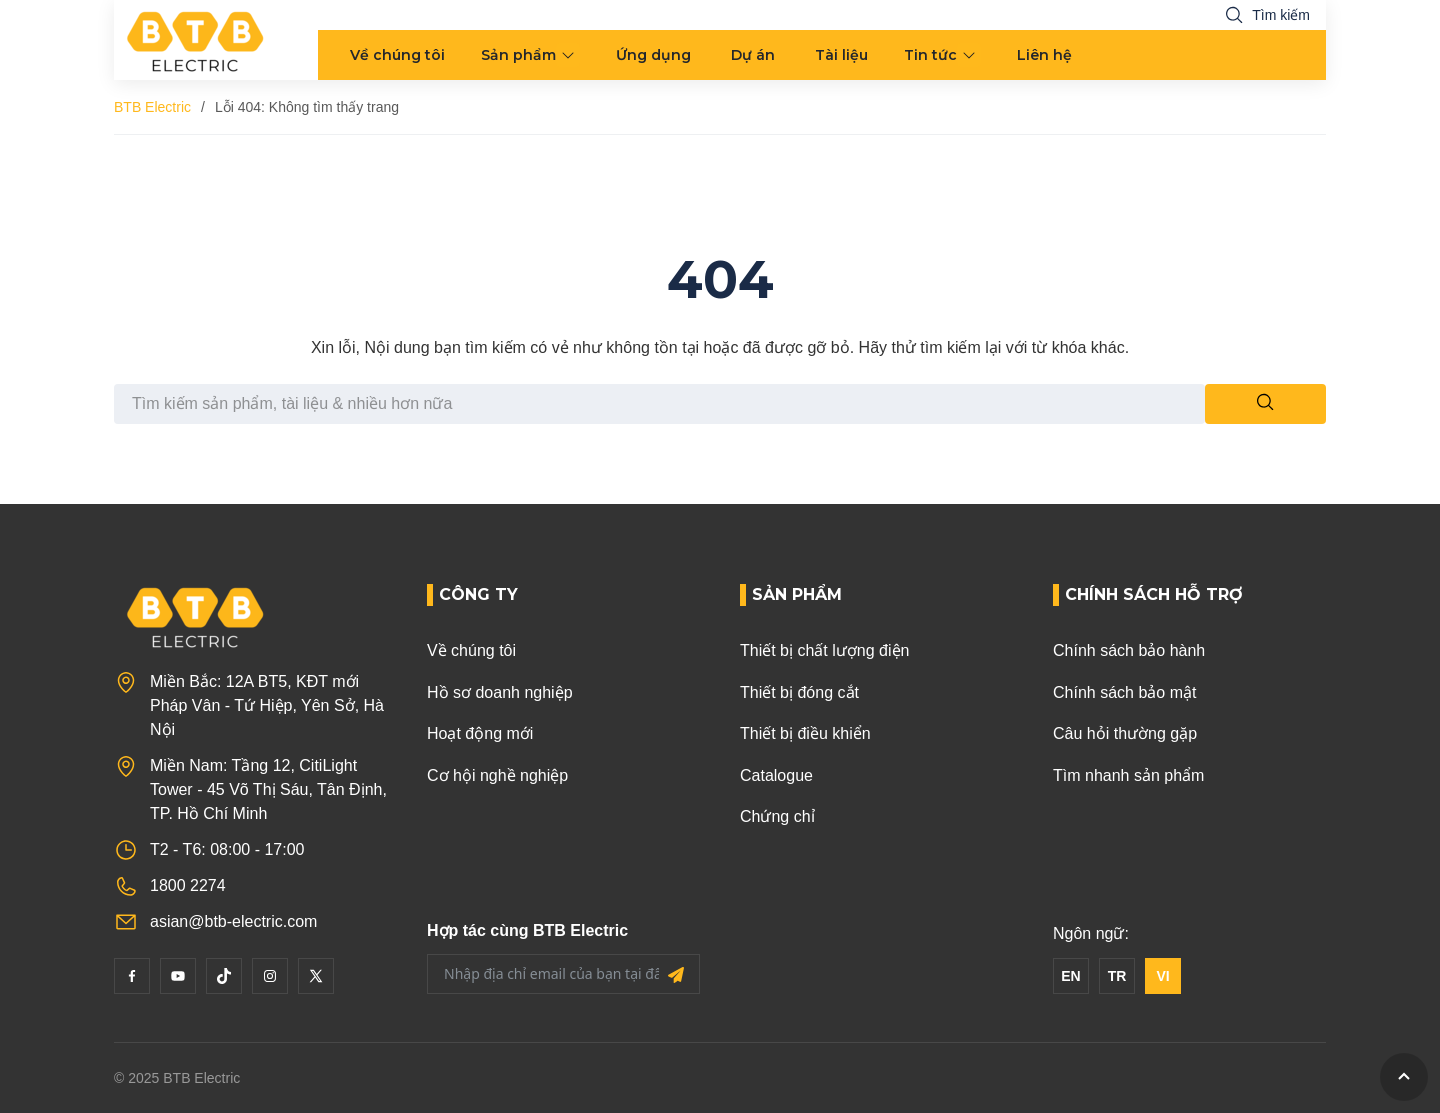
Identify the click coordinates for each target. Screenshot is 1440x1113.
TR (1117, 976)
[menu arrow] (570, 55)
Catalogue (776, 775)
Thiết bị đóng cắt (799, 692)
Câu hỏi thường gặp (1125, 733)
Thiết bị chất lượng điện (824, 650)
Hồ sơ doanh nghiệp (500, 692)
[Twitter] (316, 976)
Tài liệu (841, 55)
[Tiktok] (224, 976)
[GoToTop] (1404, 1077)
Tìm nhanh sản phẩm (1128, 775)
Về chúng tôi (397, 55)
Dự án (753, 55)
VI (1162, 976)
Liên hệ (1044, 55)
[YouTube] (178, 976)
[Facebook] (132, 976)
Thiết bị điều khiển (805, 733)
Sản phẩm (518, 55)
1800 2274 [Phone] (188, 885)
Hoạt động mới (480, 733)
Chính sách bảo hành (1129, 650)
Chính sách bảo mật (1124, 692)
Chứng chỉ (777, 816)
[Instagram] (270, 976)
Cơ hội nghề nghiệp (497, 775)
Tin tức (930, 55)
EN (1070, 976)
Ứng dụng (653, 55)
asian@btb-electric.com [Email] (233, 921)
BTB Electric (152, 107)
